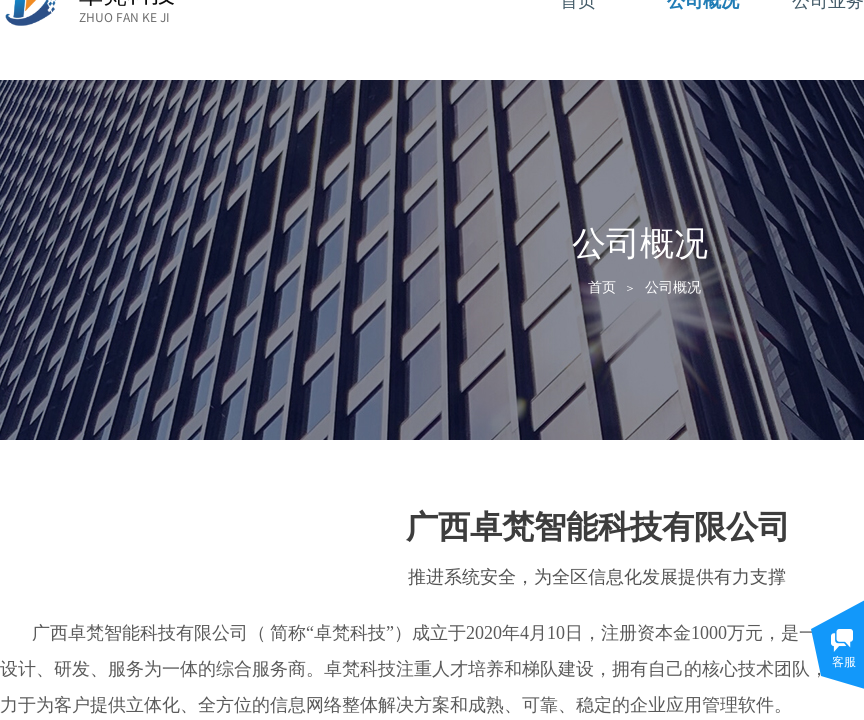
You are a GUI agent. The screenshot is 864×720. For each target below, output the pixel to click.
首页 (602, 287)
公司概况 (673, 287)
